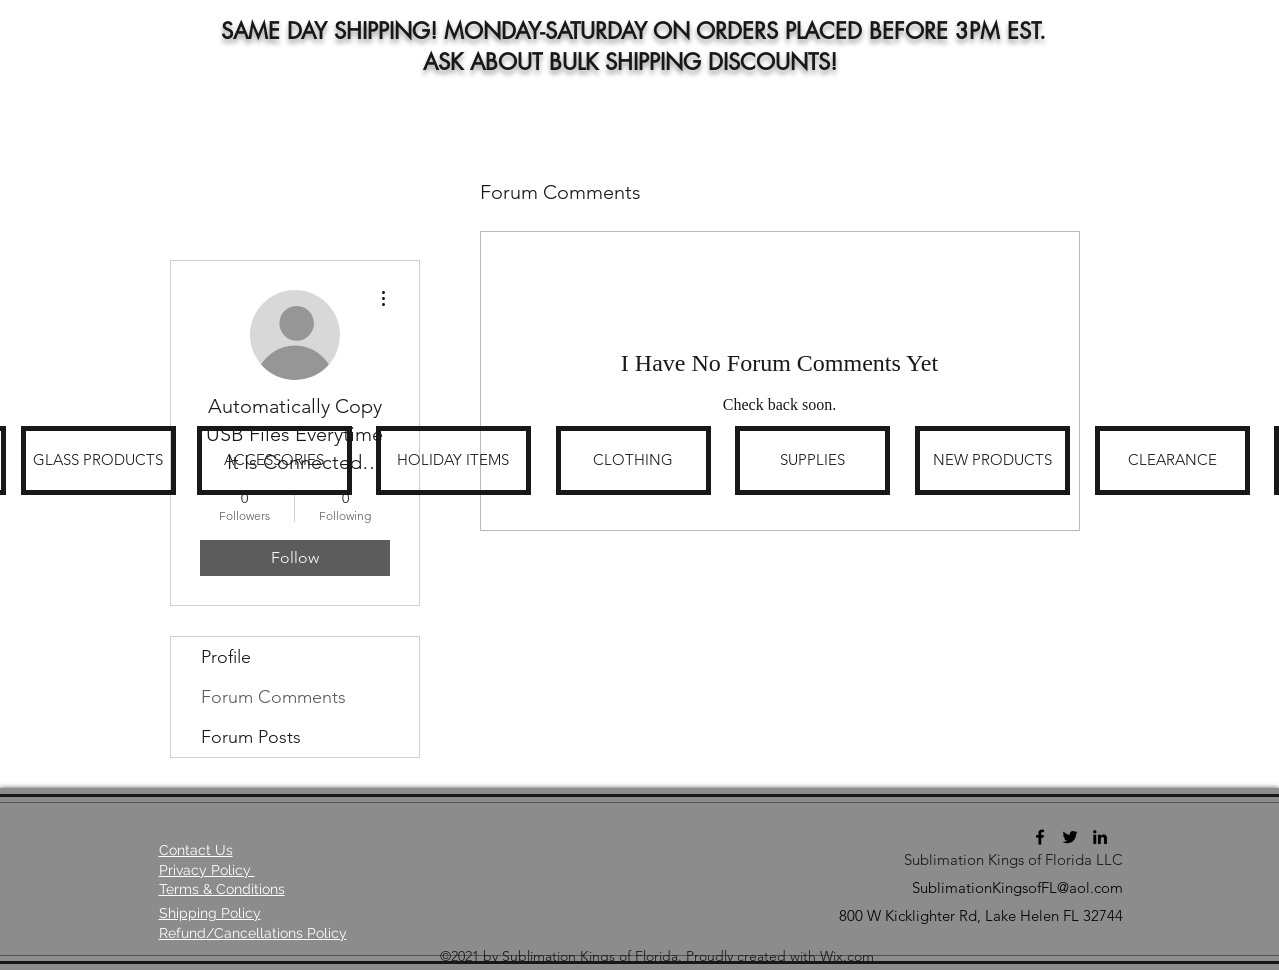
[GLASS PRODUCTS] (98, 460)
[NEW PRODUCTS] (992, 460)
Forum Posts (251, 737)
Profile (226, 657)
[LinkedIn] (1100, 837)
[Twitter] (1070, 837)
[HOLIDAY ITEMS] (453, 460)
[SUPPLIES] (812, 460)
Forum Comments (273, 697)
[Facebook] (1040, 837)
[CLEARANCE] (1172, 460)
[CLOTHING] (633, 460)
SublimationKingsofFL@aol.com (1017, 887)
